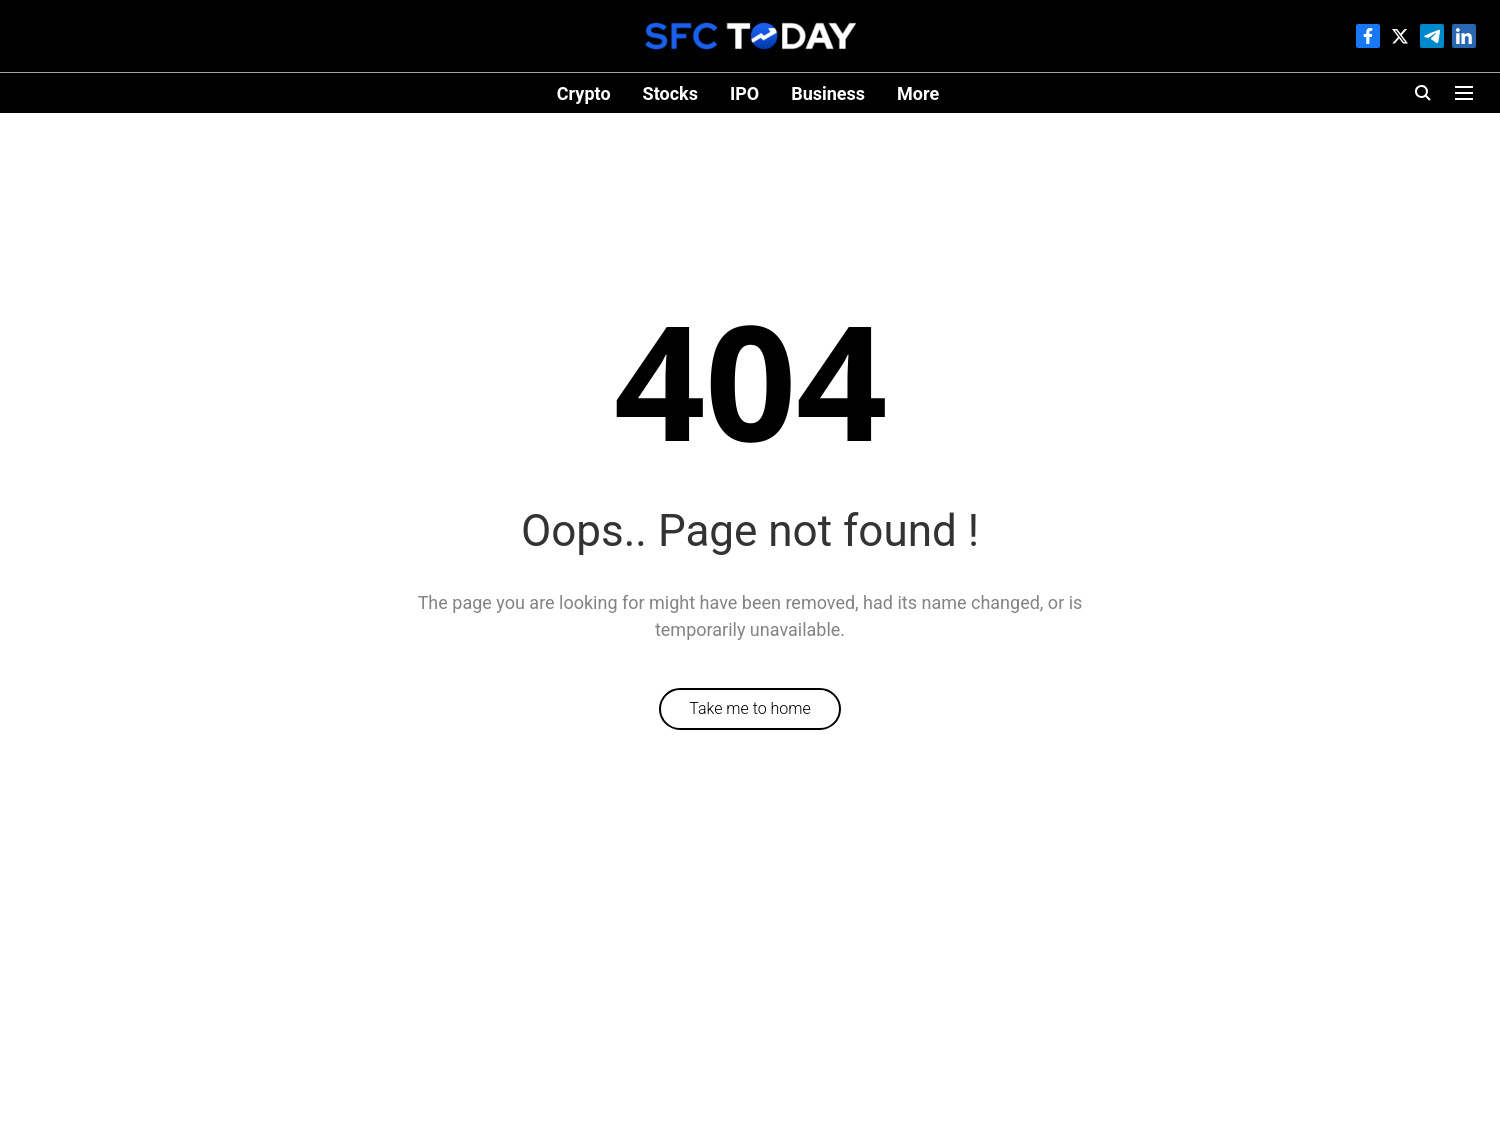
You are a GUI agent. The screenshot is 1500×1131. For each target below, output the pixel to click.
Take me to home (750, 708)
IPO (744, 93)
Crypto (584, 93)
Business (828, 93)
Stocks (670, 93)
